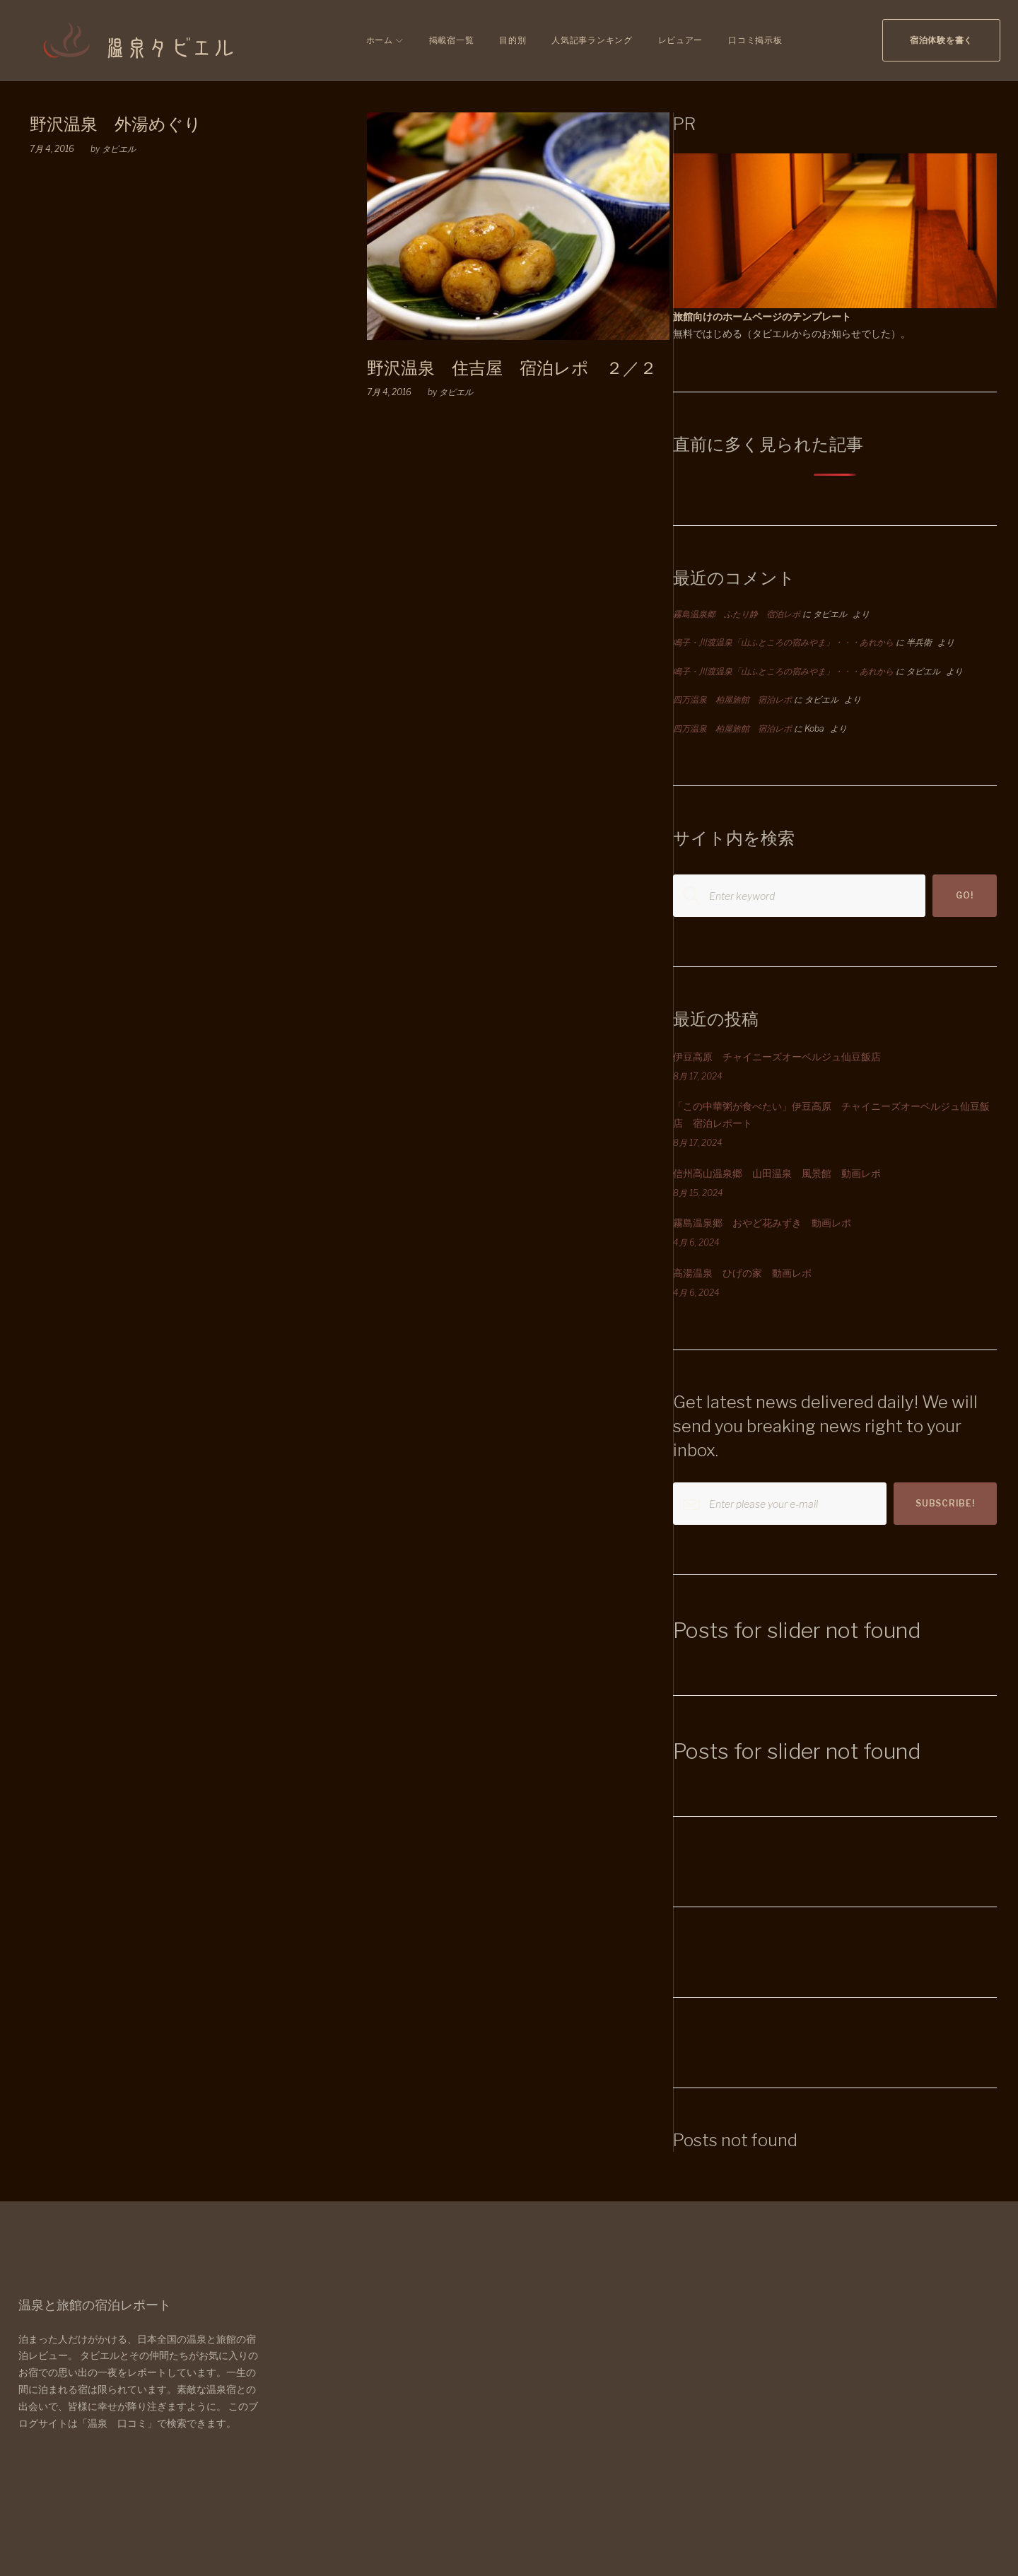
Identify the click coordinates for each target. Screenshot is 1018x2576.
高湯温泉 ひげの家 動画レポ (742, 1273)
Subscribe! (944, 1503)
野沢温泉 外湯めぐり (115, 124)
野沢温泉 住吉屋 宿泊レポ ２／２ (512, 368)
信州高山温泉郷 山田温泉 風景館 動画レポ (777, 1173)
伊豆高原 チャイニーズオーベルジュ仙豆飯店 (777, 1056)
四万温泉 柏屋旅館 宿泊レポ (732, 699)
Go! (964, 895)
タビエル (119, 149)
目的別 (512, 40)
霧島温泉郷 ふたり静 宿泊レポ (736, 614)
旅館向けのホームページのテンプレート (762, 316)
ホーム (379, 40)
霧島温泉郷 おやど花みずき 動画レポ (762, 1223)
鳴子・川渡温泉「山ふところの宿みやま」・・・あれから (783, 642)
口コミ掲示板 (755, 40)
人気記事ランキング (591, 40)
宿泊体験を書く (941, 40)
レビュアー (680, 40)
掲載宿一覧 (451, 40)
